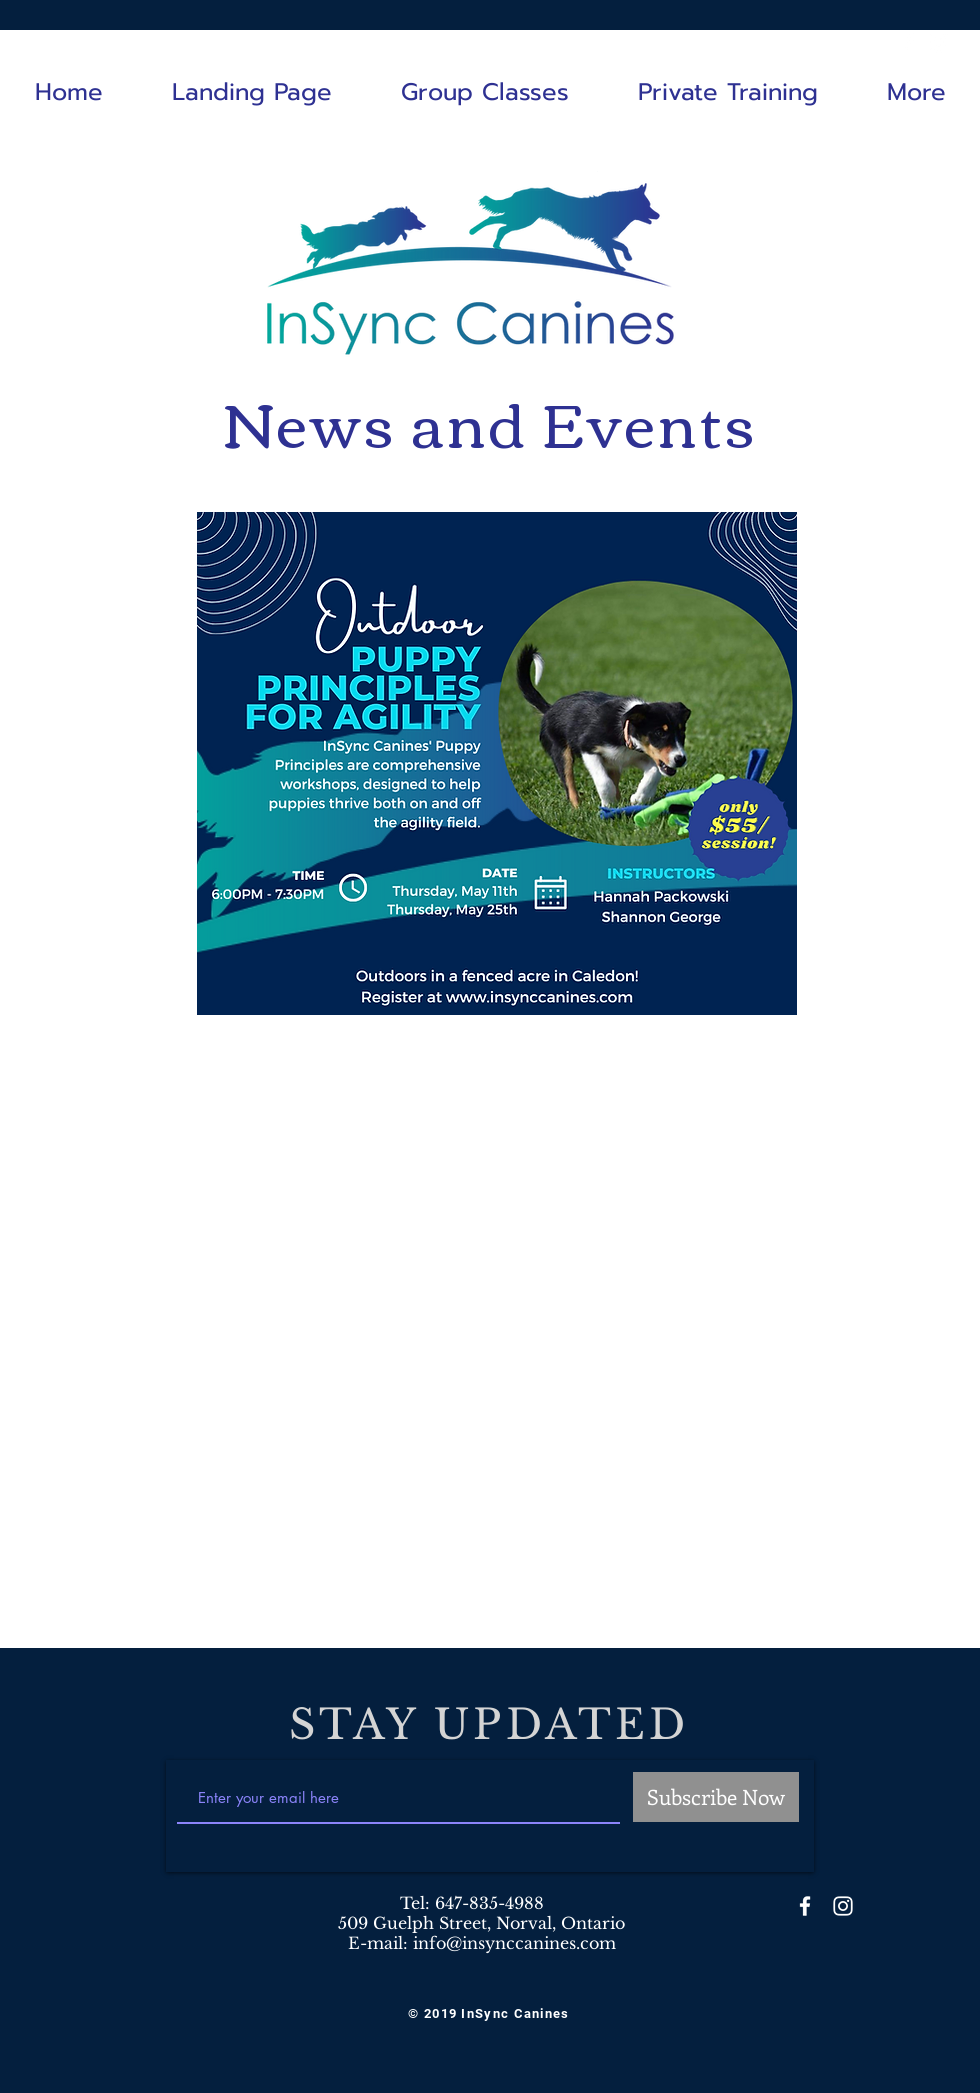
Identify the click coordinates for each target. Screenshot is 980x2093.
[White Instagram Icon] (939, 42)
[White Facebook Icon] (909, 42)
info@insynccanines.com (514, 1943)
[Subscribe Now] (716, 1797)
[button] (484, 92)
